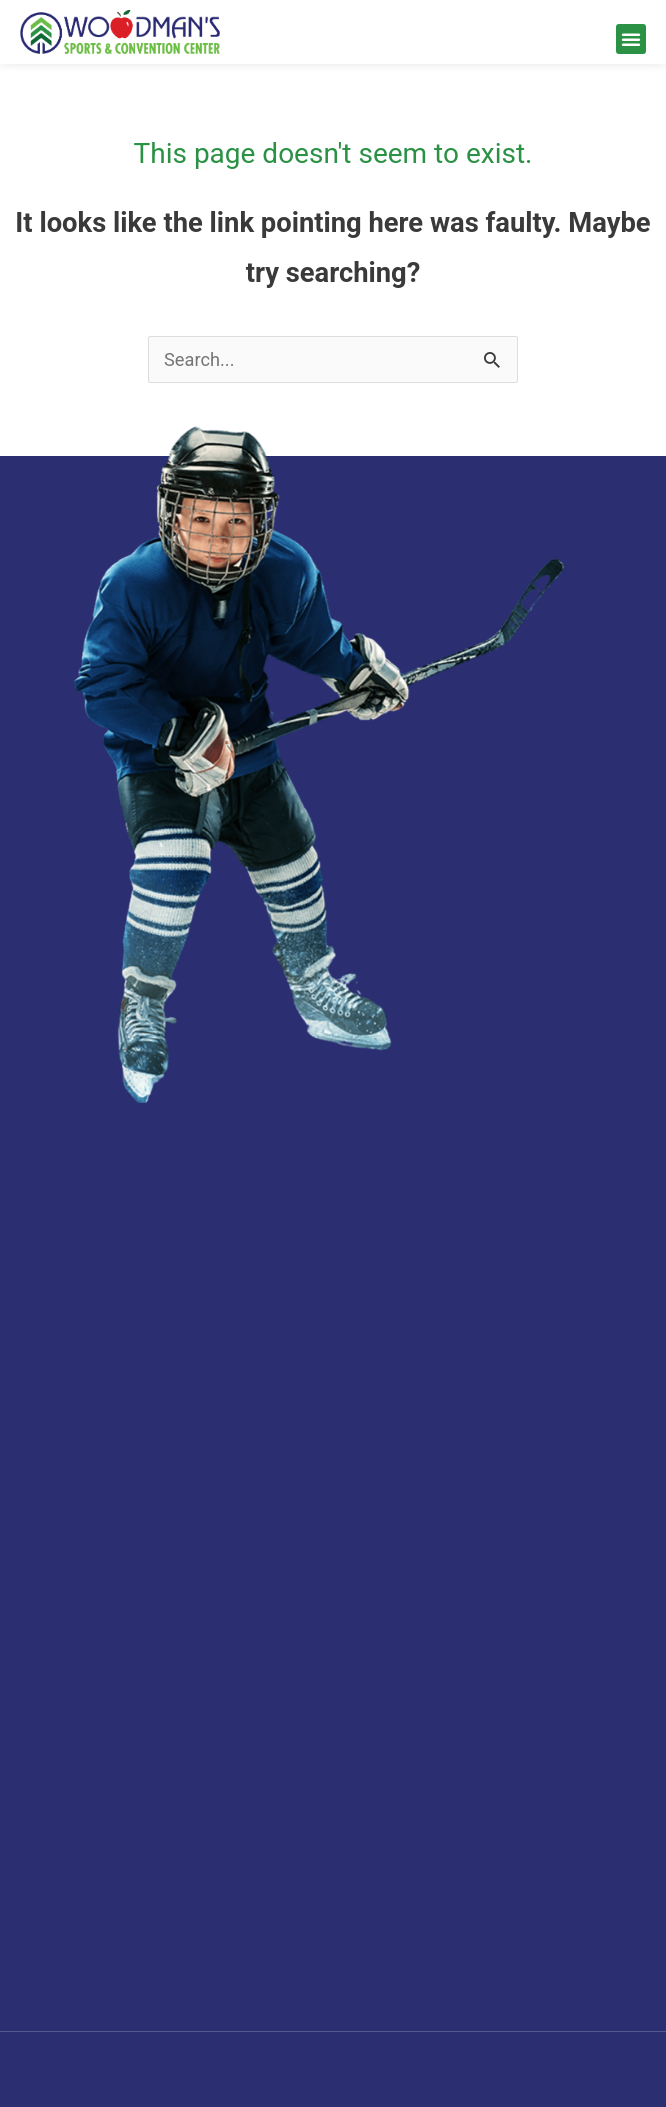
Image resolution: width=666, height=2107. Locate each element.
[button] (631, 39)
